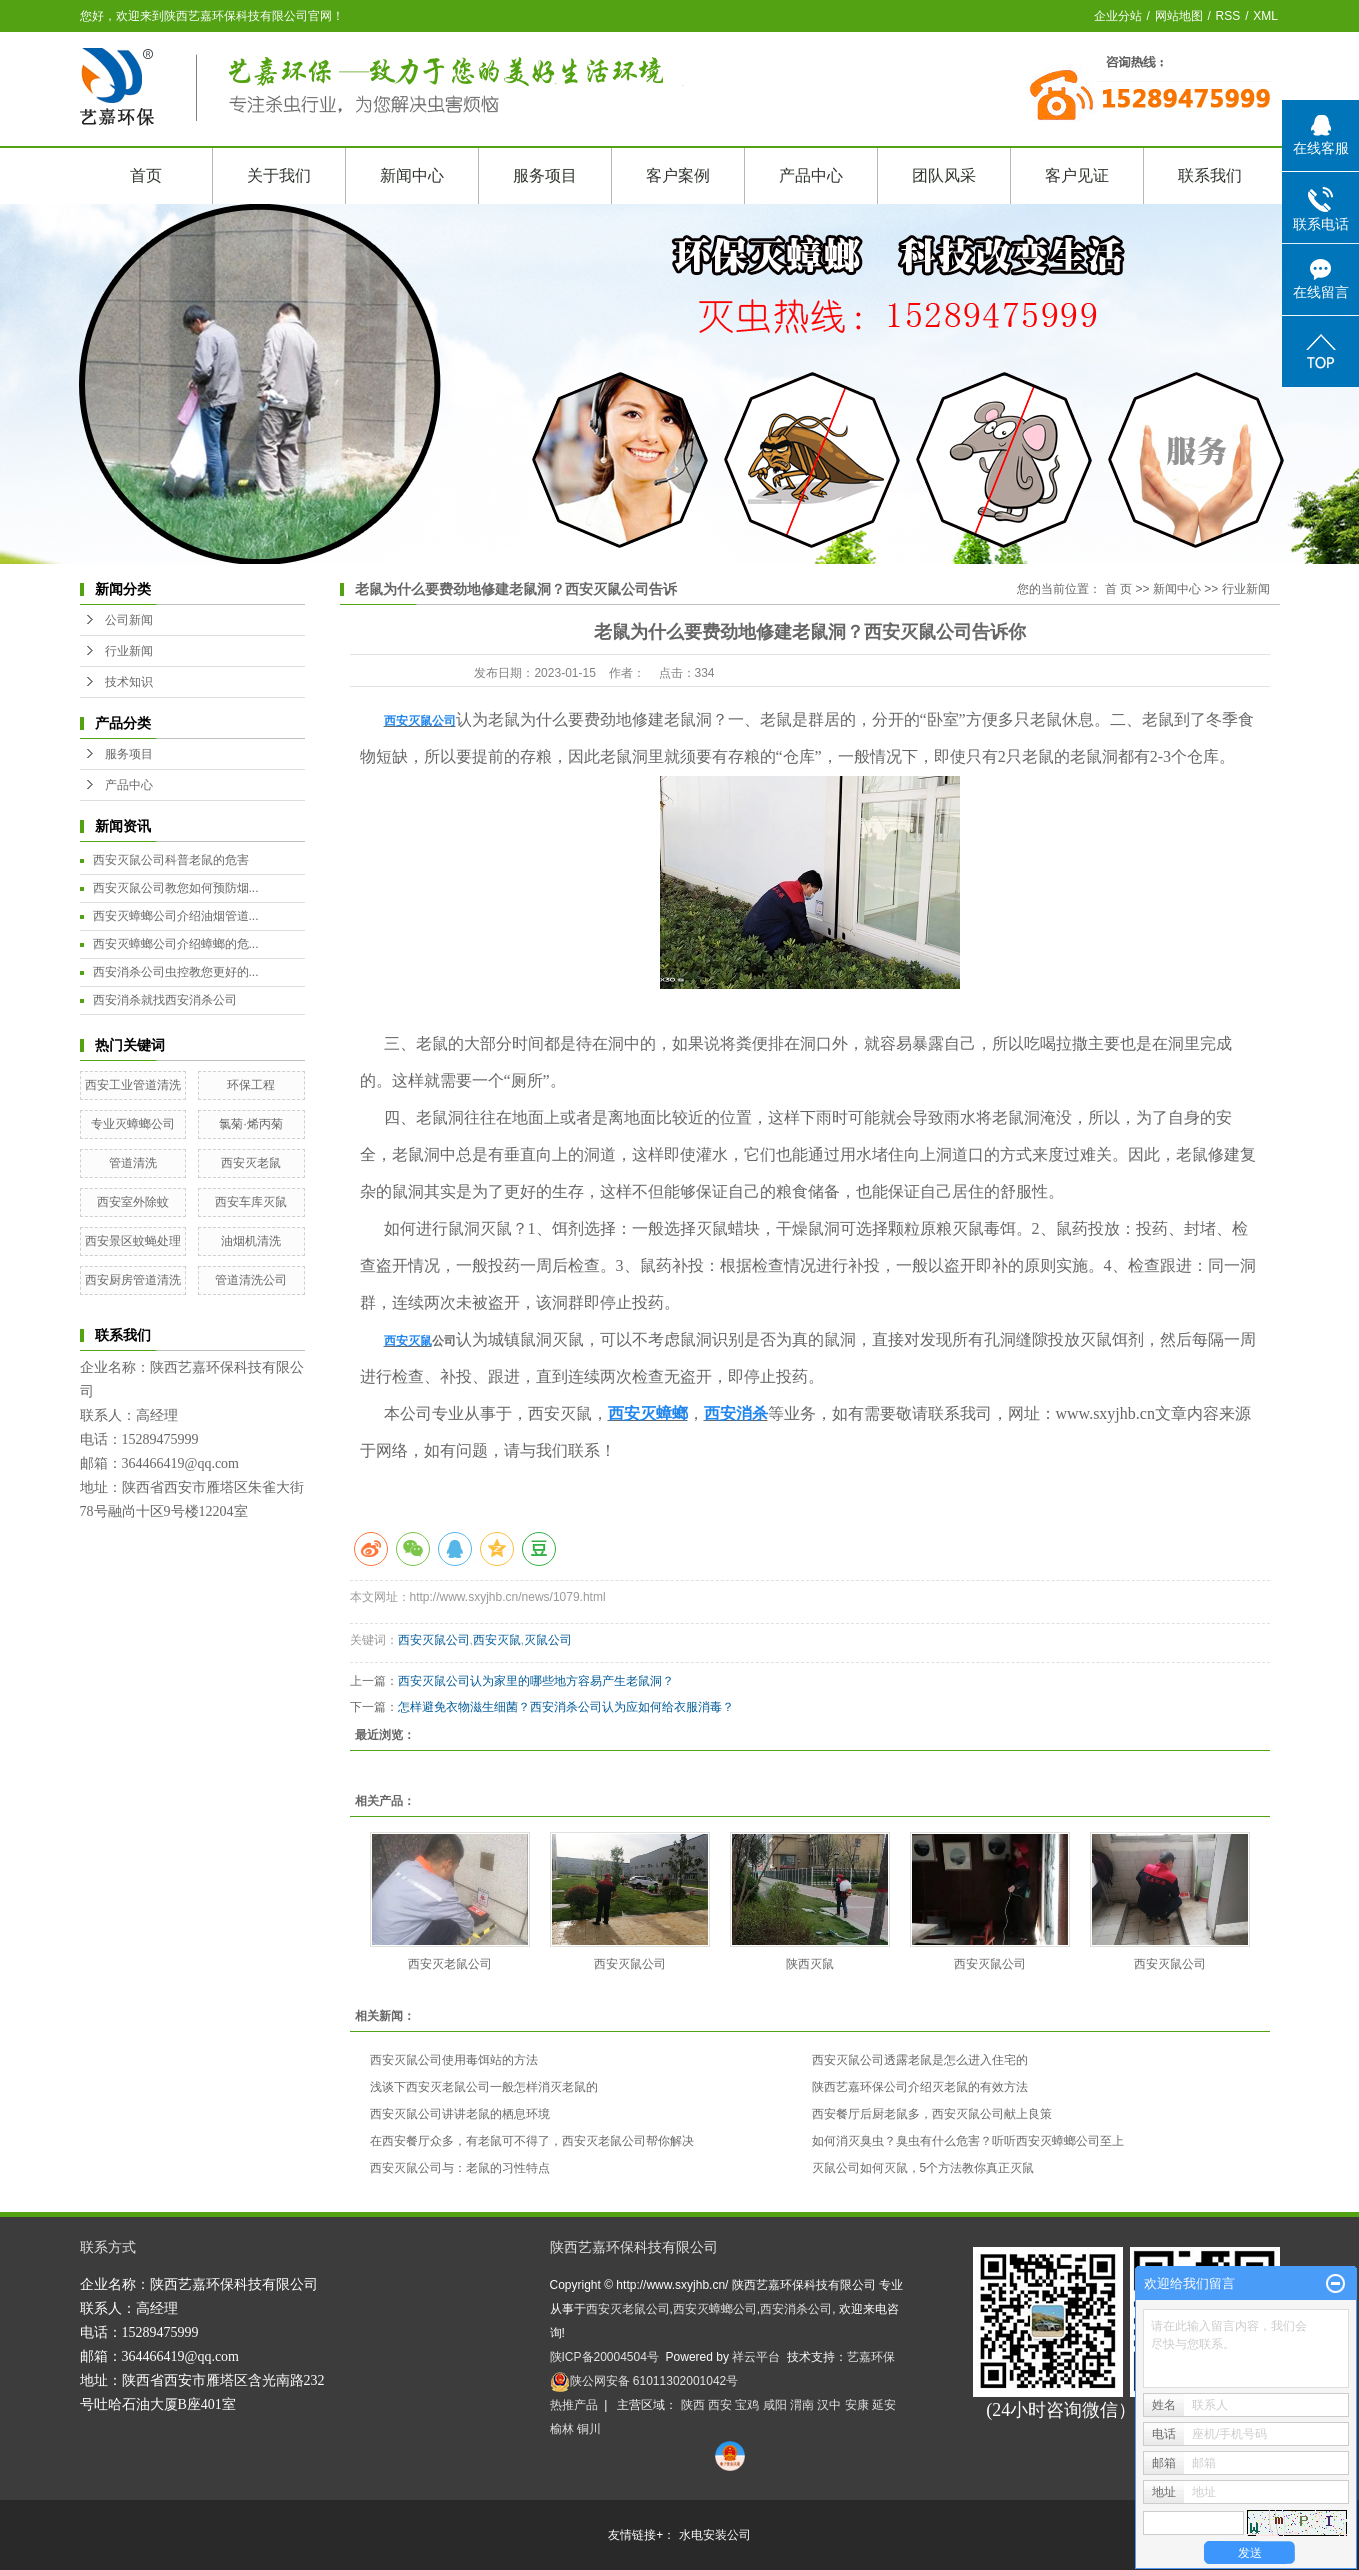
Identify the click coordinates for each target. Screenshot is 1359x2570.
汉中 (829, 2405)
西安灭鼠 (497, 1640)
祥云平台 (756, 2357)
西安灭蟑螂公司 (715, 2309)
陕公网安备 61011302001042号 (644, 2381)
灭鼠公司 (548, 1640)
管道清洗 (133, 1163)
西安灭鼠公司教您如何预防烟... (176, 888)
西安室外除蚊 (133, 1202)
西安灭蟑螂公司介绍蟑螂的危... (176, 944)
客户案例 (678, 175)
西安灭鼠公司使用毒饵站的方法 (454, 2060)
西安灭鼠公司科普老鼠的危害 (171, 860)
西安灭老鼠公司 (450, 1964)
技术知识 (129, 682)
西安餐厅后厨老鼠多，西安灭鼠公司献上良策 (932, 2114)
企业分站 (1118, 16)
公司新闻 (129, 620)
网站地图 (1179, 16)
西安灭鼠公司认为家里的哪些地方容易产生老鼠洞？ (536, 1681)
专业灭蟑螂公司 (133, 1124)
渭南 (802, 2405)
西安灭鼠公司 (434, 1640)
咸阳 (775, 2405)
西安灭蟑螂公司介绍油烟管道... (176, 916)
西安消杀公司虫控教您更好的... (176, 972)
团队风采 (944, 175)
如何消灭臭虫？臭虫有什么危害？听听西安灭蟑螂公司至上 (968, 2141)
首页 (146, 175)
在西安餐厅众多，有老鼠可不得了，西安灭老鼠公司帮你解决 (532, 2141)
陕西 (693, 2405)
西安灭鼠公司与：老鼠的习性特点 (460, 2168)
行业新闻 (129, 651)
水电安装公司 (715, 2535)
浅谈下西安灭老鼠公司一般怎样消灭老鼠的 (484, 2087)
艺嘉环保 (871, 2357)
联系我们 (1210, 175)
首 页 (1118, 589)
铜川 (589, 2429)
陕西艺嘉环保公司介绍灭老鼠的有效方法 (920, 2087)
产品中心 (811, 175)
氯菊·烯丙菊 (250, 1124)
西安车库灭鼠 (251, 1202)
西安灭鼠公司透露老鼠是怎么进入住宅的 (920, 2060)
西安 (720, 2405)
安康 (857, 2405)
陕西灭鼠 (810, 1964)
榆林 (562, 2429)
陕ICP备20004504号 (604, 2357)
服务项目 (545, 175)
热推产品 (574, 2405)
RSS (1228, 16)
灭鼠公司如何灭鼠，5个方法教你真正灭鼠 (923, 2168)
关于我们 (279, 175)
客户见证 (1077, 175)
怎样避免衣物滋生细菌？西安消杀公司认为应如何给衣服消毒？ (566, 1707)
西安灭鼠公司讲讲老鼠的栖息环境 (460, 2114)
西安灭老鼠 (251, 1163)
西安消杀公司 (796, 2309)
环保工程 (251, 1085)
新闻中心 (412, 175)
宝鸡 (747, 2405)
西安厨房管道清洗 (133, 1280)
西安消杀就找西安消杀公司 (165, 1000)
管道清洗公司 (251, 1280)
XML (1265, 16)
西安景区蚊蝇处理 (133, 1241)
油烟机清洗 (251, 1241)
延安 (884, 2405)
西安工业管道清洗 (133, 1085)
